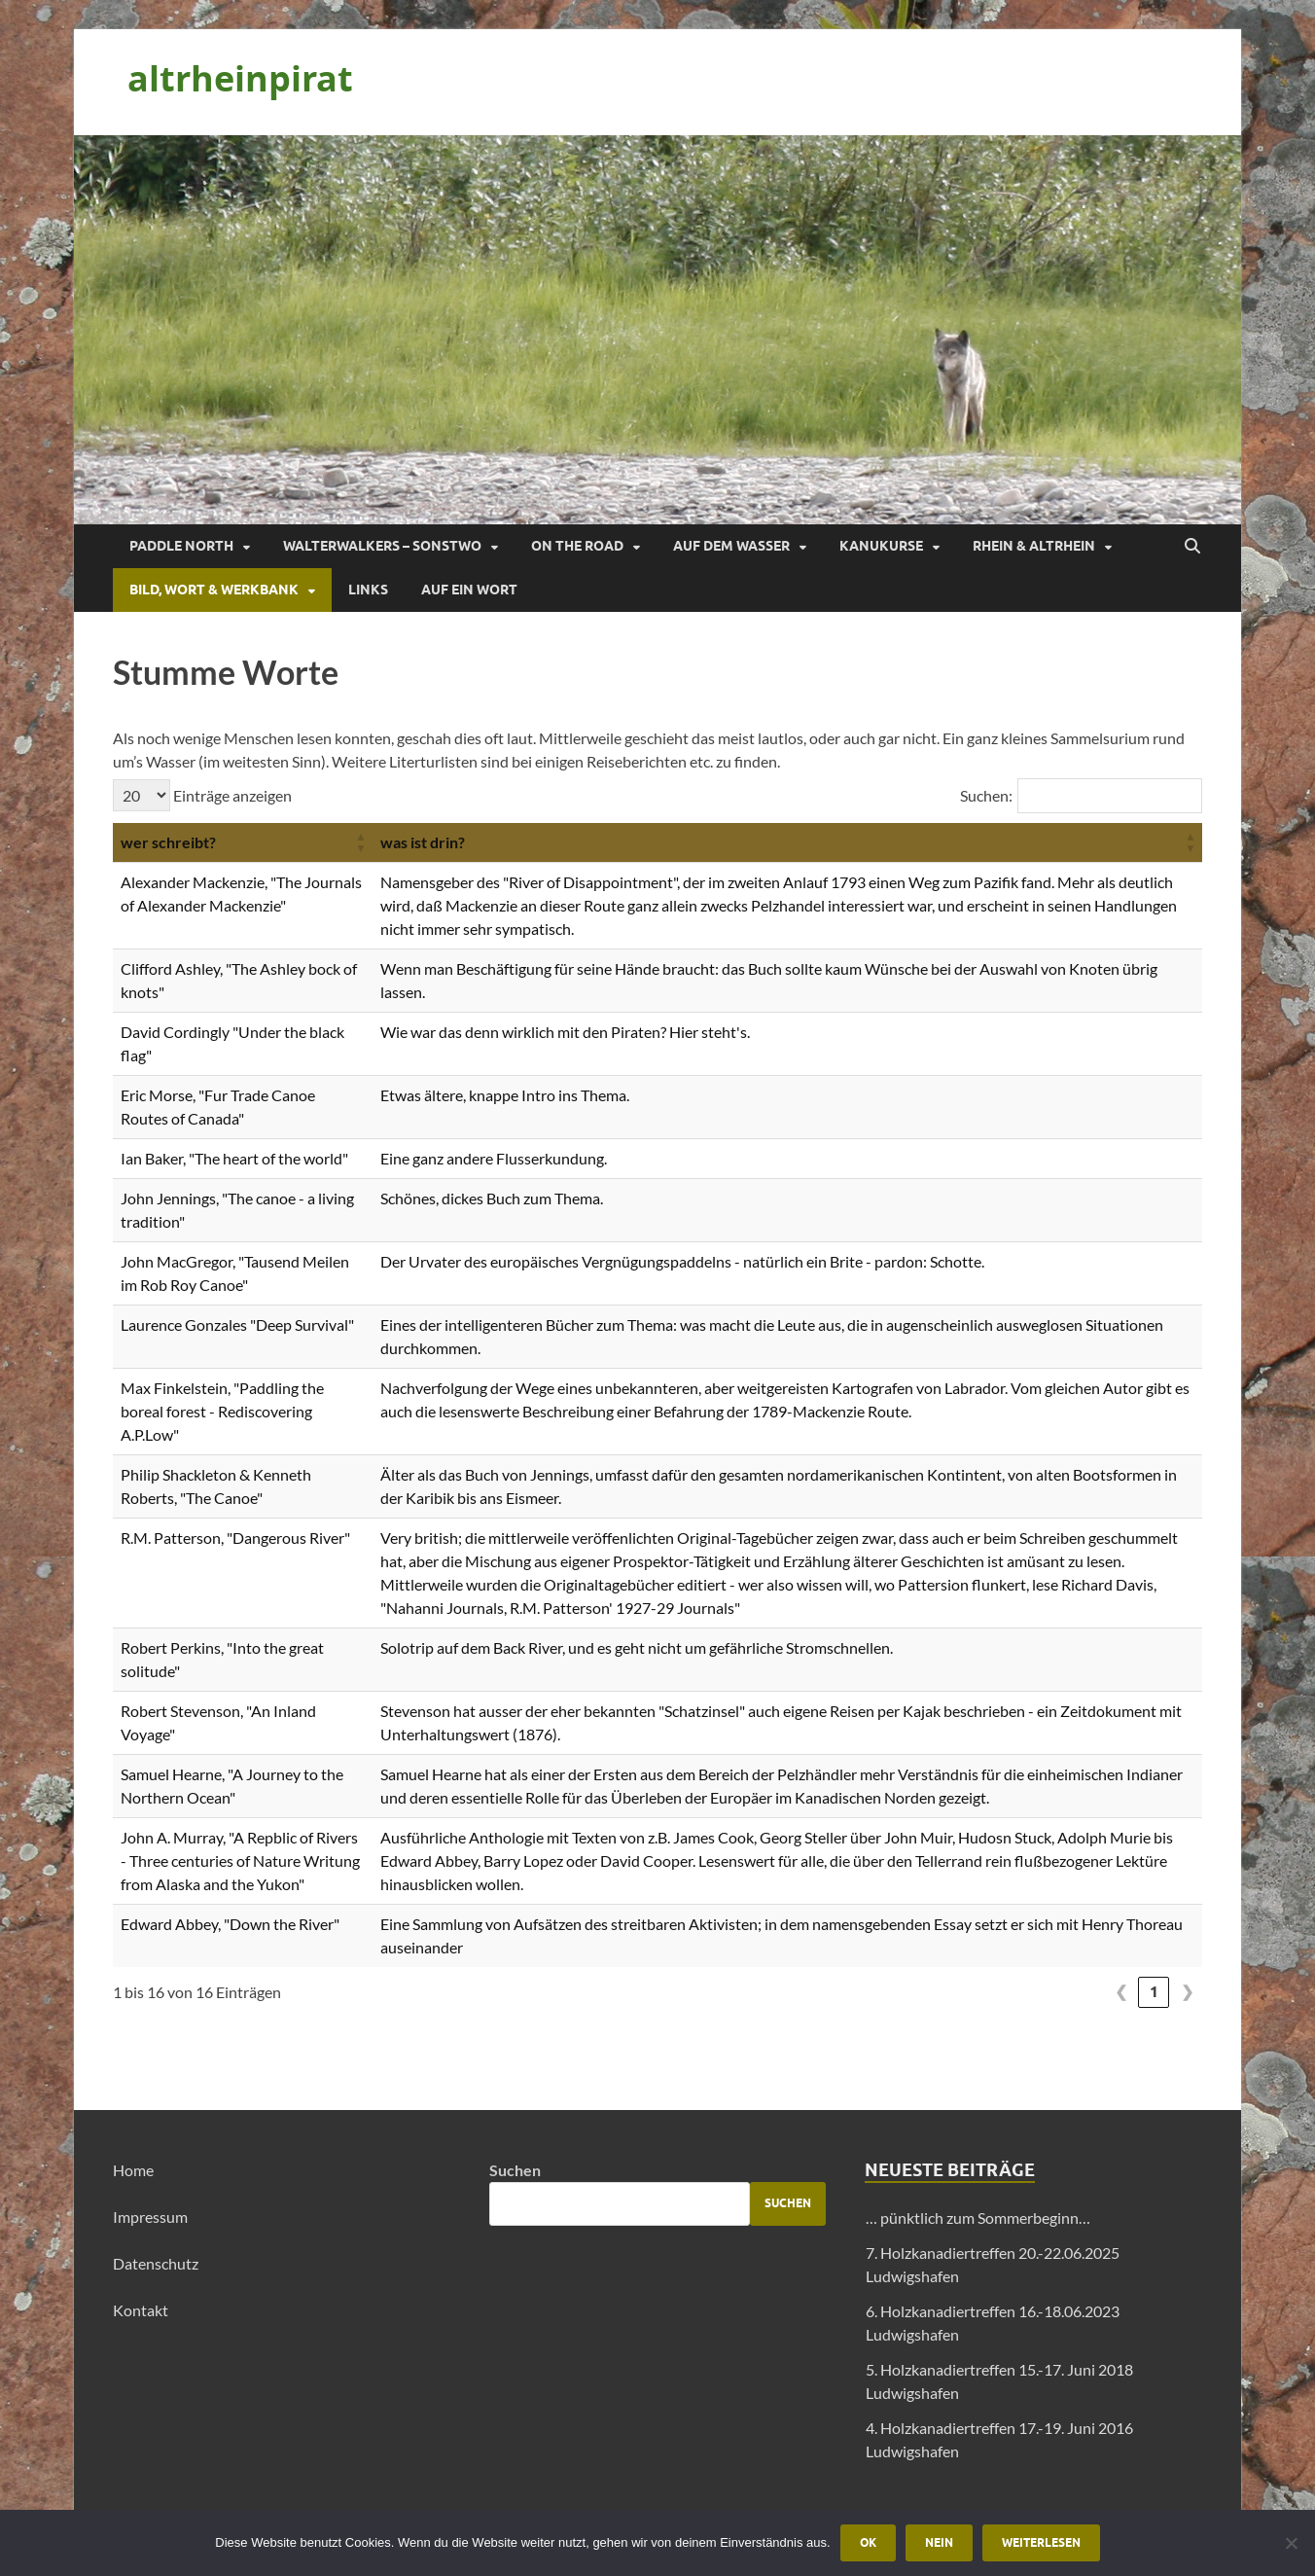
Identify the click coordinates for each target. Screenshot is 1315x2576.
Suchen (515, 2170)
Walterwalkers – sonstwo (382, 546)
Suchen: (986, 795)
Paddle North (181, 546)
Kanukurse (881, 546)
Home (133, 2170)
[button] (361, 842)
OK (868, 2542)
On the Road (577, 546)
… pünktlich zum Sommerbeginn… (978, 2217)
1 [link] (1154, 1992)
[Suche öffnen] (1192, 546)
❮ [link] (1121, 1992)
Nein (939, 2542)
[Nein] (1290, 2543)
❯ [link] (1187, 1992)
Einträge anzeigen (231, 795)
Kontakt (140, 2310)
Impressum (150, 2216)
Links (368, 589)
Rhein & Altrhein (1034, 546)
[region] (657, 329)
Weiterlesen (1041, 2542)
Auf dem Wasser (731, 546)
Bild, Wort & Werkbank (214, 589)
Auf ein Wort (469, 589)
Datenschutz (155, 2263)
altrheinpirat (240, 78)
